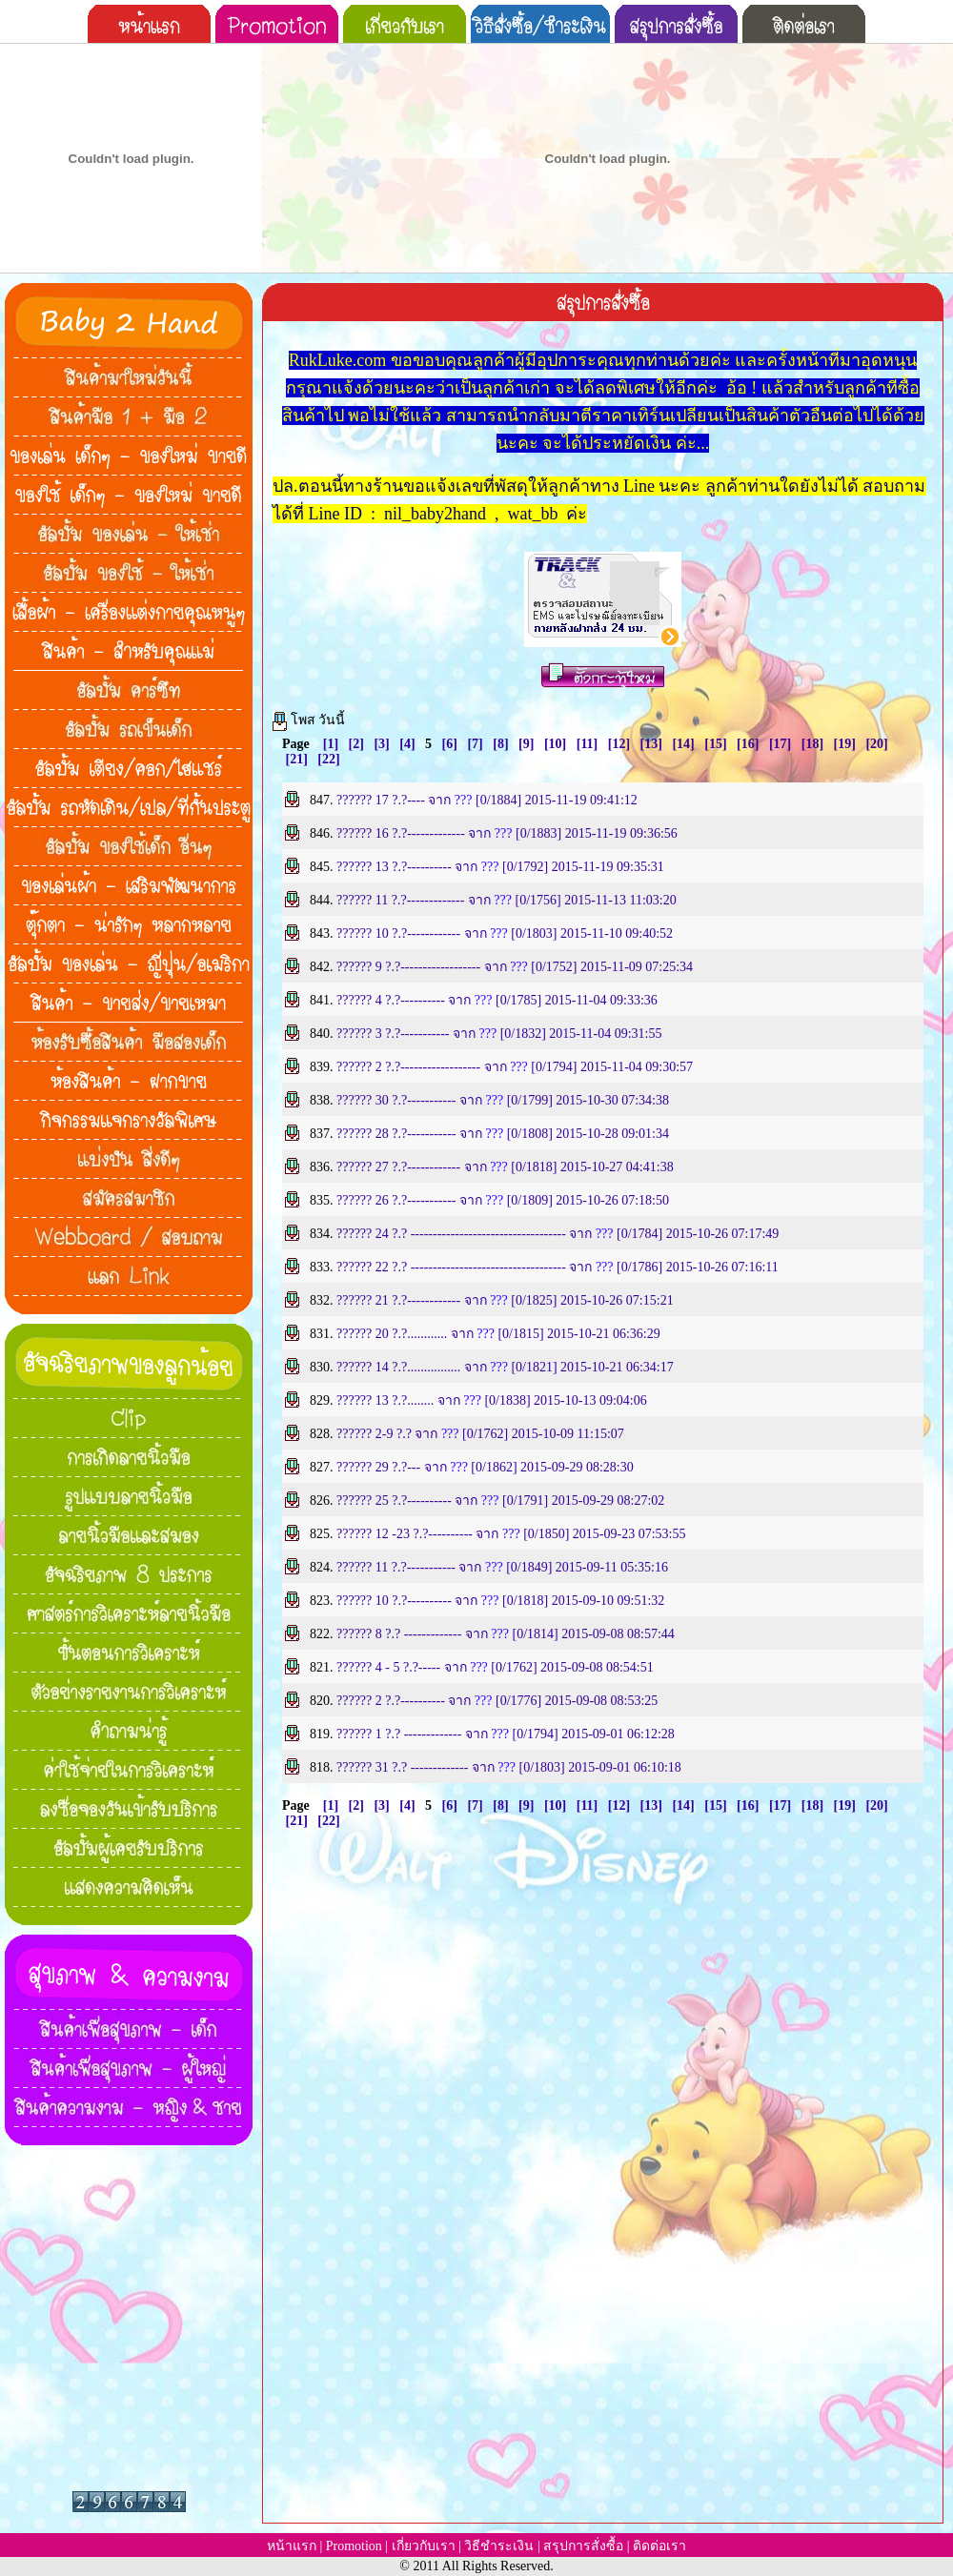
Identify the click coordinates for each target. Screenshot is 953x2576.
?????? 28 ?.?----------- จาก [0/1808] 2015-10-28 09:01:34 (502, 1133)
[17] (780, 744)
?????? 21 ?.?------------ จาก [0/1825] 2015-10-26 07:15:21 (505, 1300)
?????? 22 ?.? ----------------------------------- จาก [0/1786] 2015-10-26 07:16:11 (557, 1267)
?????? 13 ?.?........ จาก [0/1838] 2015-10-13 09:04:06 (491, 1400)
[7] (474, 744)
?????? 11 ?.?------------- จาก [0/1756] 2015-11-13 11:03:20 (506, 900)
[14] (683, 744)
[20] (876, 744)
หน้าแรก (291, 2546)
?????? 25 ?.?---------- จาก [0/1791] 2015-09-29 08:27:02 (500, 1500)
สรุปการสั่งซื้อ (583, 2546)
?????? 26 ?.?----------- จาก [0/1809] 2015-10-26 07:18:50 (502, 1200)
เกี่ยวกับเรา (424, 2546)
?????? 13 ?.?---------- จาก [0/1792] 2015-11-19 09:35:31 (500, 867)
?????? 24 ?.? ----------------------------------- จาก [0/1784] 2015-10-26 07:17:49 (557, 1234)
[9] (526, 744)
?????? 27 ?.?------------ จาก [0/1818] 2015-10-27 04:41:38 (505, 1167)
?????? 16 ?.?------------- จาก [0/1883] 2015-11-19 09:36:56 (507, 833)
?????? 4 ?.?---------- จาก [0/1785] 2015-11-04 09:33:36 (497, 1000)
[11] (587, 744)
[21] (297, 759)
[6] (449, 744)
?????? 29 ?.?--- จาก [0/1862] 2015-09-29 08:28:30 (485, 1467)
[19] (845, 744)
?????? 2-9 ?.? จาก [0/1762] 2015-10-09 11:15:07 (480, 1434)
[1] (330, 744)
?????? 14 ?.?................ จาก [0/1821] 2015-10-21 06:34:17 (505, 1367)
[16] (748, 744)
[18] (812, 744)
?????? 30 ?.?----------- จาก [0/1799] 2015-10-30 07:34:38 (502, 1100)
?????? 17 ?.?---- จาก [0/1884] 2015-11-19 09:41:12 (487, 800)
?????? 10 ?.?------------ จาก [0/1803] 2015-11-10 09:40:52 (504, 933)
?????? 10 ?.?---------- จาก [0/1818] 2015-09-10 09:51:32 (500, 1600)
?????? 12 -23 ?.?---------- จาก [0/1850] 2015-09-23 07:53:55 (510, 1534)
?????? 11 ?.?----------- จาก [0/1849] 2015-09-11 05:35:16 (502, 1567)
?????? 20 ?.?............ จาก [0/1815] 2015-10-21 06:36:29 (498, 1334)
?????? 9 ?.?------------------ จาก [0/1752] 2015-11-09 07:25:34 (514, 967)
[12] (619, 744)
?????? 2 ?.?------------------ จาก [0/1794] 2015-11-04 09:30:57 (514, 1067)
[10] (555, 744)
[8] (500, 744)
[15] (715, 744)
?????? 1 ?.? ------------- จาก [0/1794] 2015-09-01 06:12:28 (505, 1734)
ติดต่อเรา (659, 2546)
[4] (407, 744)
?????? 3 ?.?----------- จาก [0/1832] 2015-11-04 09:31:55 (498, 1033)
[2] (356, 744)
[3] (381, 744)
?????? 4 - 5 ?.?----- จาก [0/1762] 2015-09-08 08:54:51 (495, 1667)
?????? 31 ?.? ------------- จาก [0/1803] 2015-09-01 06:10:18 (508, 1767)
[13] (651, 744)
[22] (328, 759)
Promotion (354, 2546)
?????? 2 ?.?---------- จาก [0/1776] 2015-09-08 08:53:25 (497, 1701)
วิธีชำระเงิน (499, 2546)
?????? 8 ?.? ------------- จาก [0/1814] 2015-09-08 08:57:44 (505, 1634)
